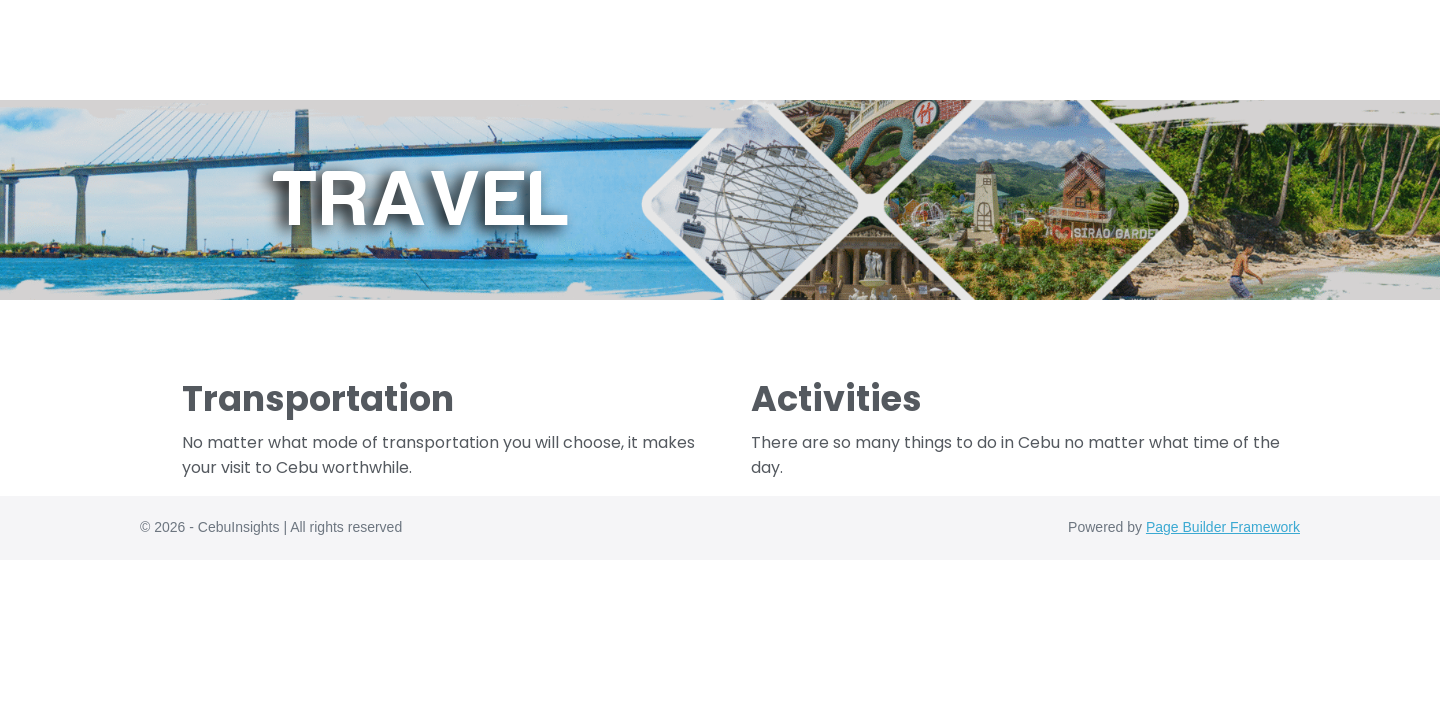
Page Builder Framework (1223, 527)
